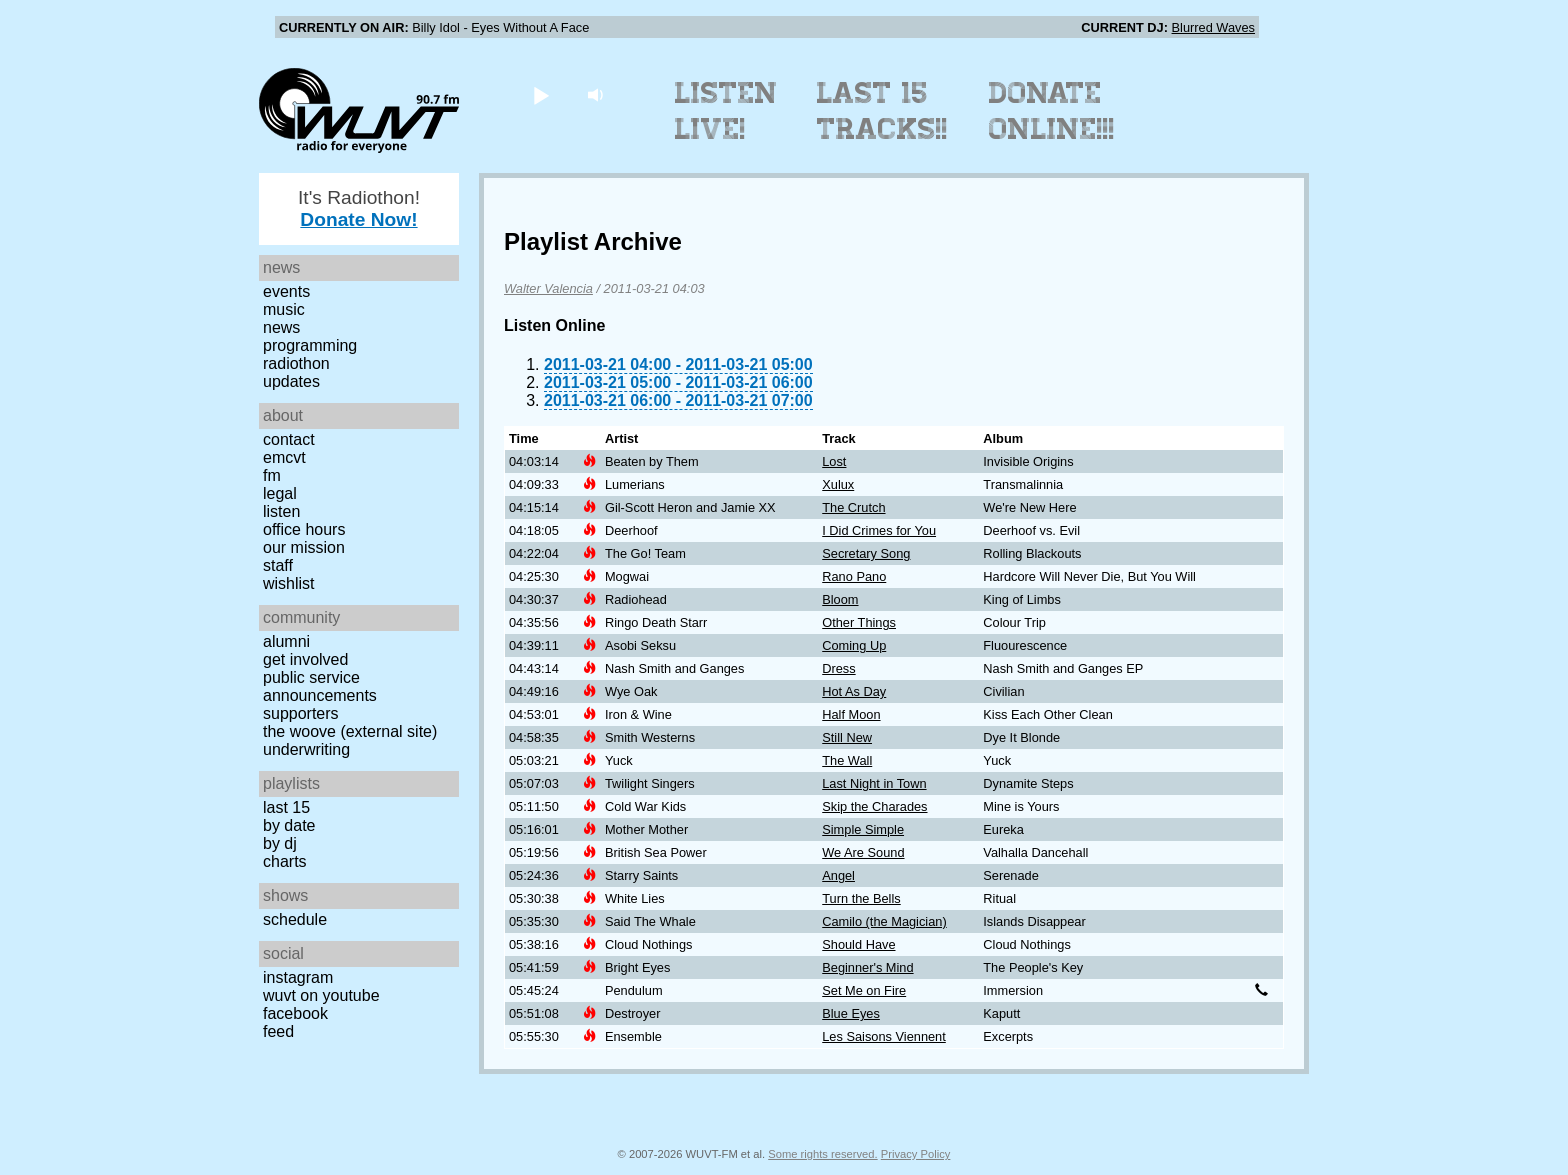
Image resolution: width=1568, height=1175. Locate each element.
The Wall (847, 760)
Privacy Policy (916, 1154)
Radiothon (296, 363)
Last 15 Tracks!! (882, 111)
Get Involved (305, 659)
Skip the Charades (874, 806)
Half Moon (851, 714)
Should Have (858, 944)
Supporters (301, 713)
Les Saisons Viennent (884, 1036)
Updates (291, 381)
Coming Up (854, 645)
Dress (838, 668)
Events (286, 291)
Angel (838, 875)
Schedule (295, 919)
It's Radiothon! (359, 208)
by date (289, 825)
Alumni (286, 641)
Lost (834, 461)
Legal (280, 493)
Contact (289, 439)
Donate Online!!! (1052, 111)
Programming (310, 345)
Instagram (298, 977)
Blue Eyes (851, 1013)
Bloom (840, 599)
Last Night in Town (874, 783)
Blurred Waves (1213, 27)
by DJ (280, 843)
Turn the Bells (861, 898)
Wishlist (289, 583)
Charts (285, 861)
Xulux (838, 484)
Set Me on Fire (864, 990)
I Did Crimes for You (879, 530)
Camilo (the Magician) (884, 921)
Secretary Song (866, 553)
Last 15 (286, 807)
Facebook (295, 1013)
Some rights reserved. (822, 1154)
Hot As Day (854, 691)
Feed (278, 1031)
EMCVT (284, 457)
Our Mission (304, 547)
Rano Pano (854, 576)
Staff (278, 565)
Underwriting (306, 749)
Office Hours (304, 529)
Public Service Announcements (320, 686)
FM (272, 475)
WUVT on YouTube (321, 995)
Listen (281, 511)
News (281, 327)
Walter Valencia (548, 288)
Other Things (859, 622)
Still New (847, 737)
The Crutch (853, 507)
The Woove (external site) (350, 731)
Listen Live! (726, 111)
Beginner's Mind (867, 967)
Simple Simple (863, 829)
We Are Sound (863, 852)
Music (284, 309)
